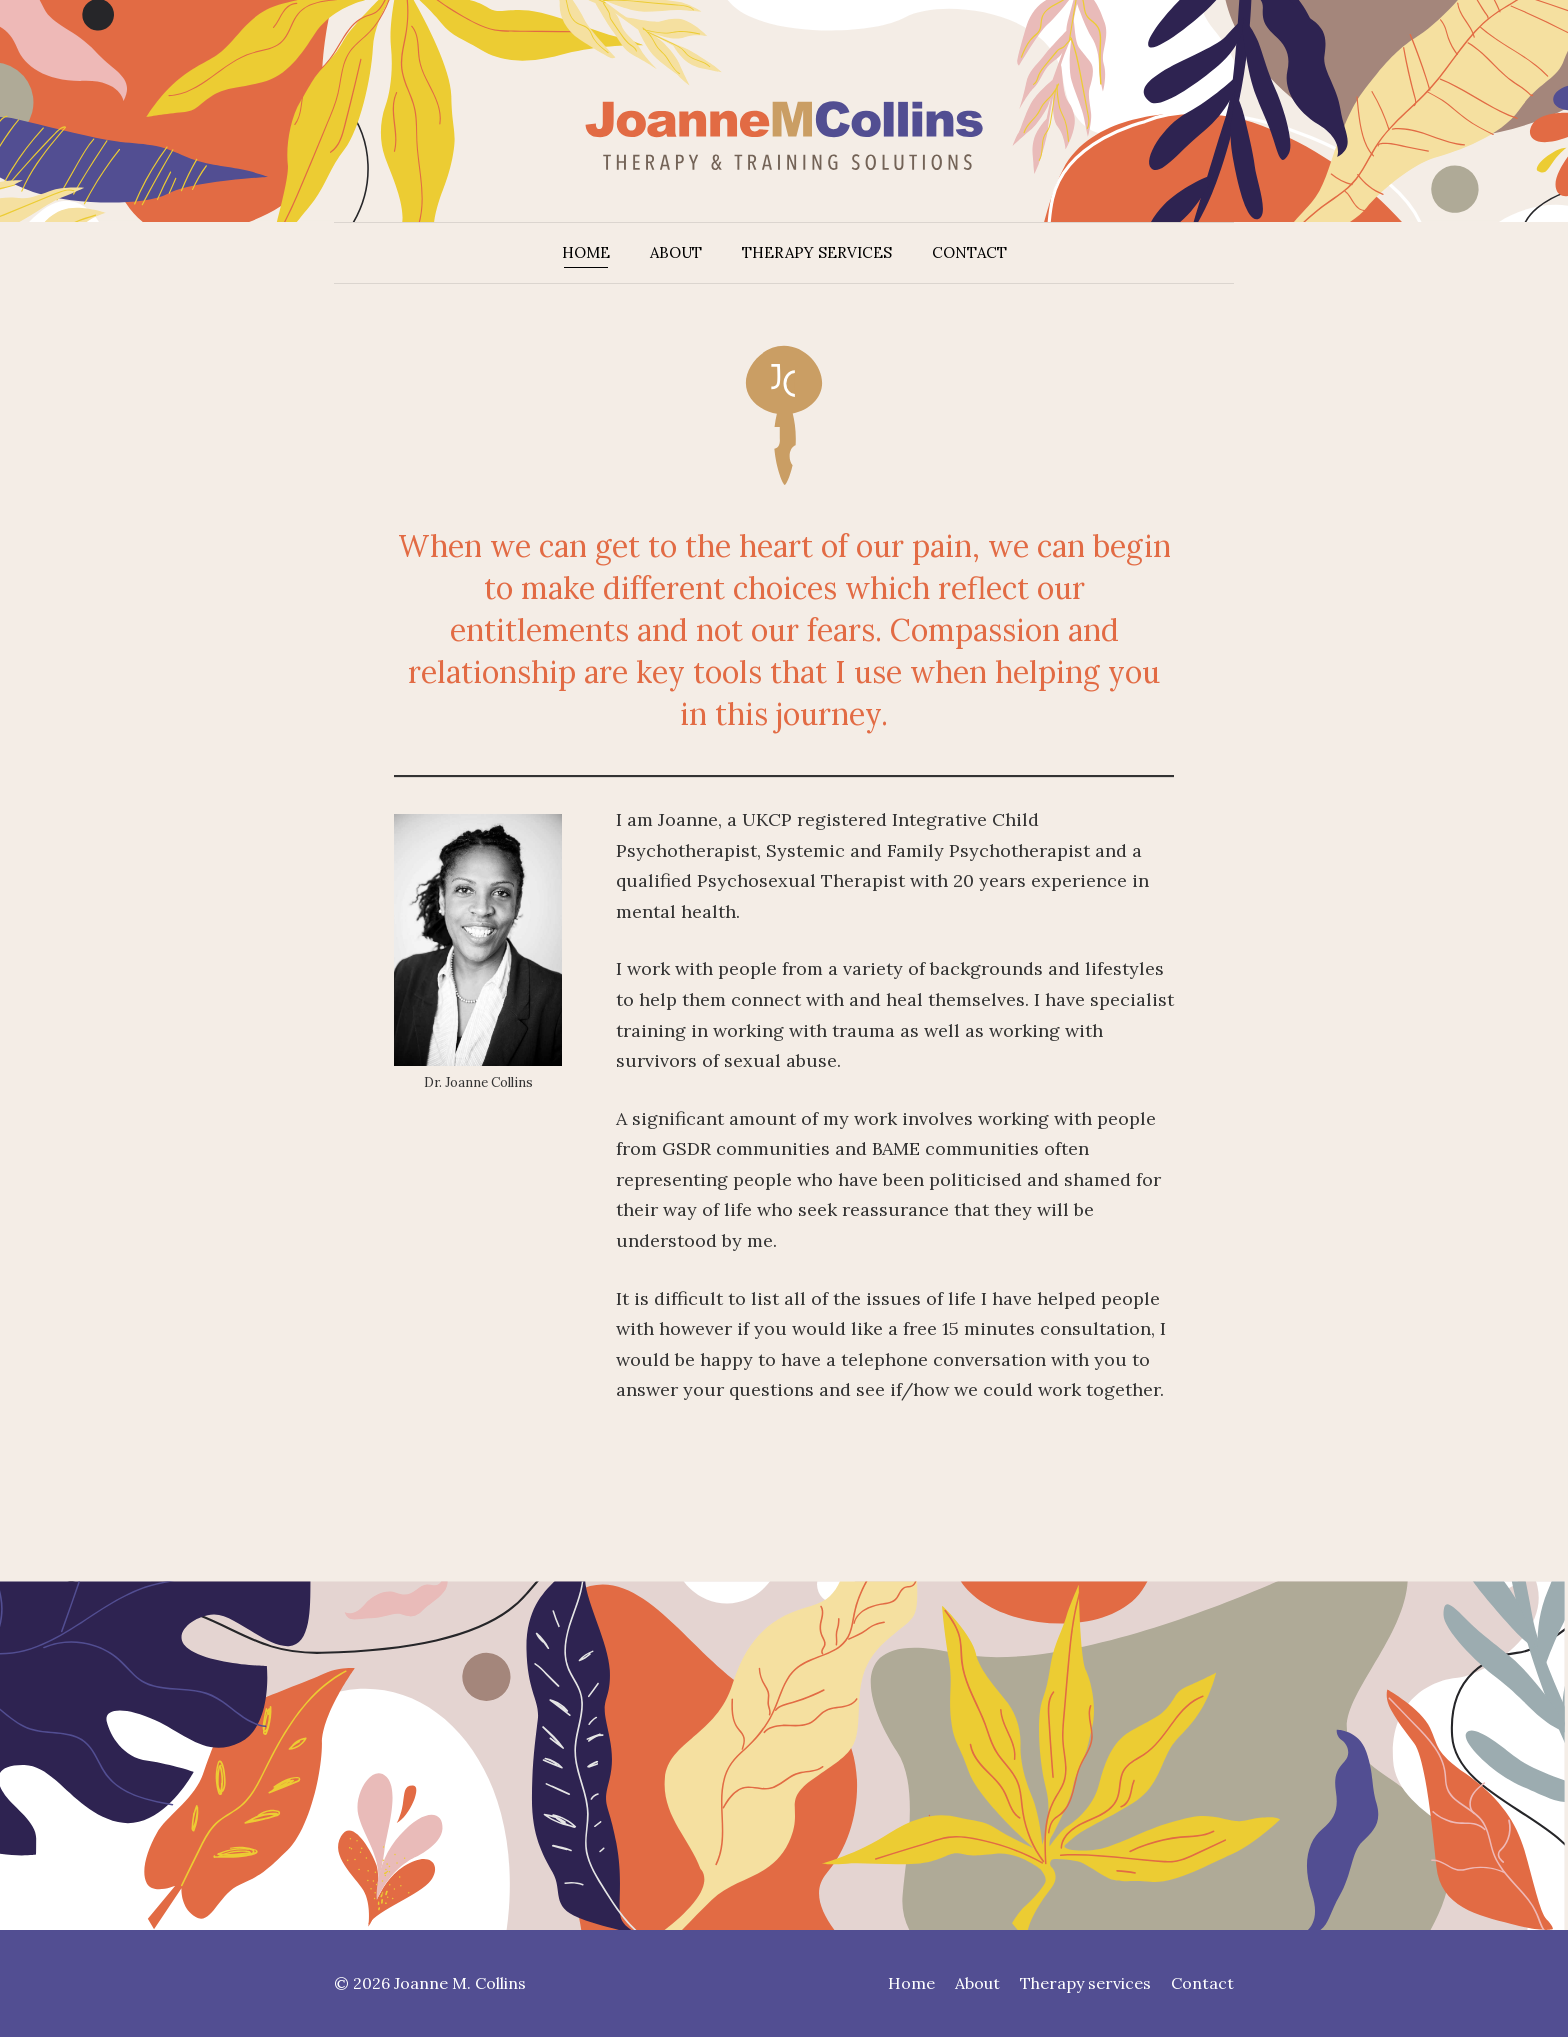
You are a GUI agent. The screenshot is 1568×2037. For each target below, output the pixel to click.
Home (586, 252)
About (676, 252)
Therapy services (817, 252)
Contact (969, 252)
